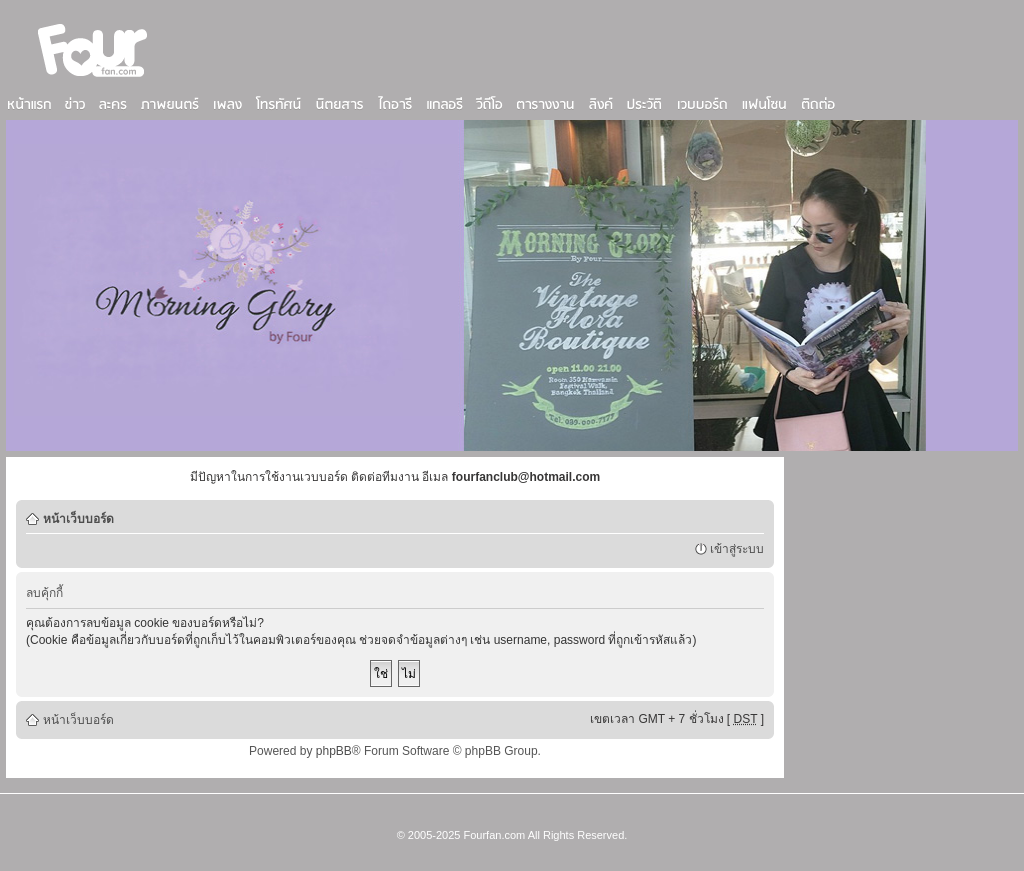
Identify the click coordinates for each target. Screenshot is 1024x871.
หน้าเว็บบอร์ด (78, 519)
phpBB (334, 751)
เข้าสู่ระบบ (737, 549)
